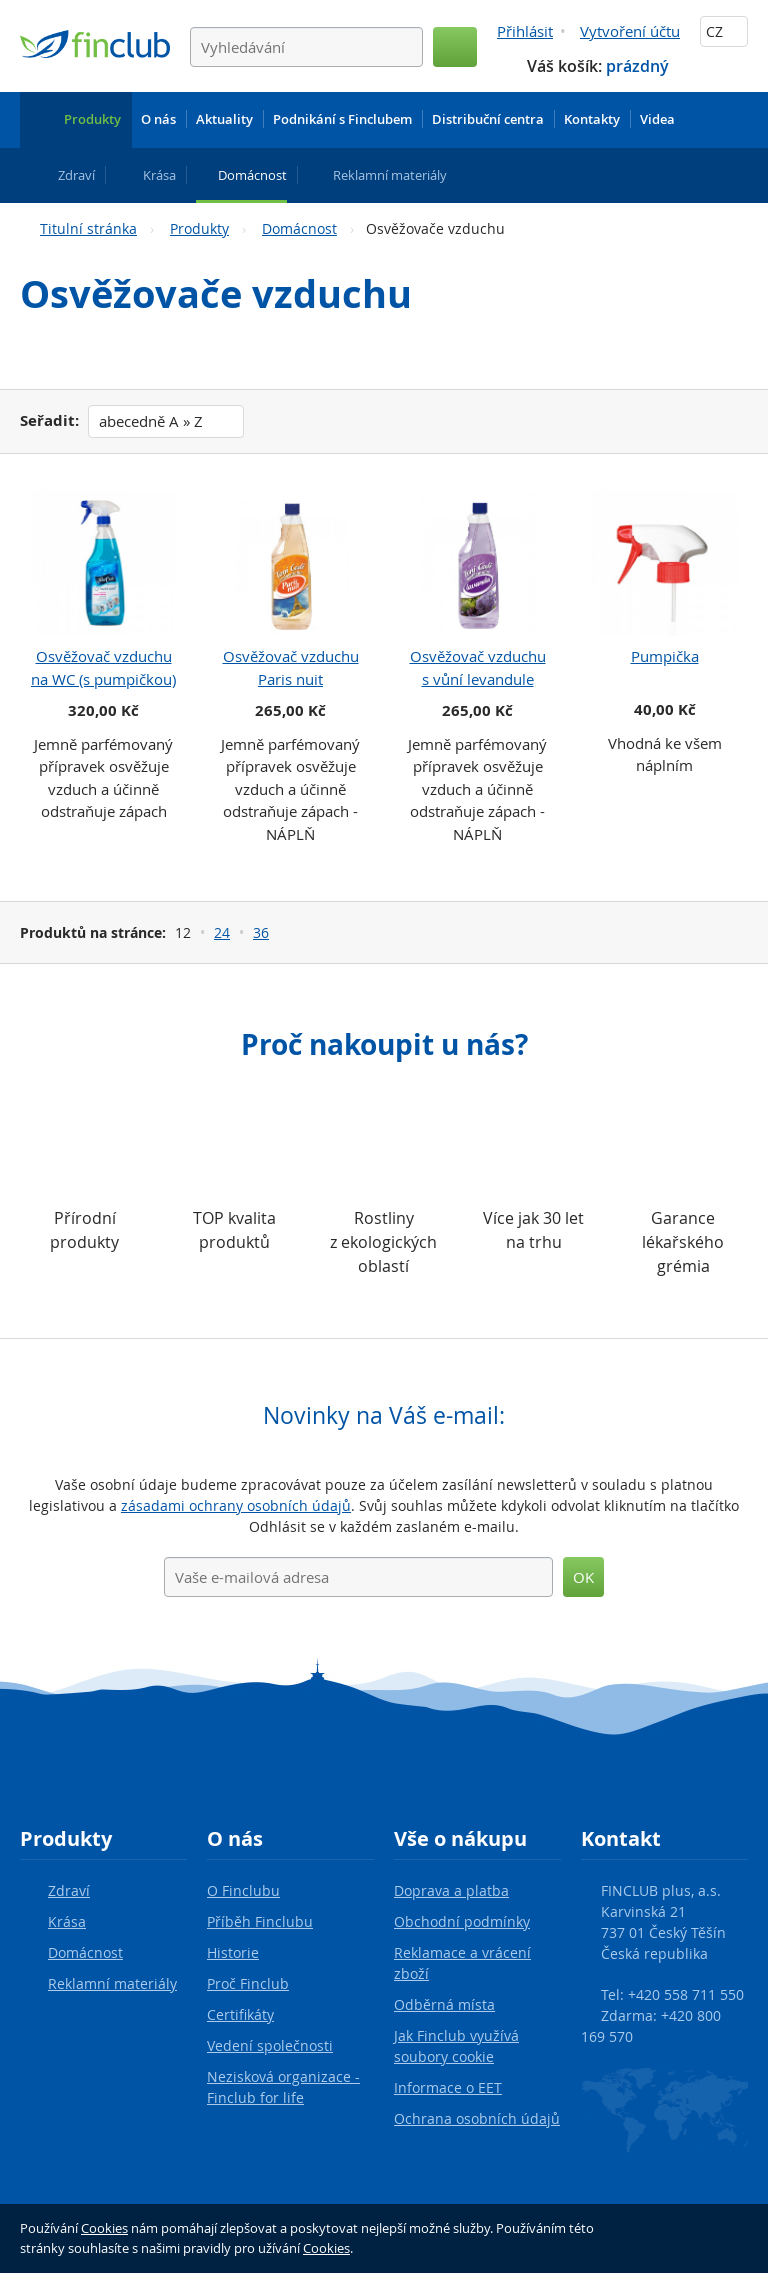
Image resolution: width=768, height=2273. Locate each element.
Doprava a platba (451, 1890)
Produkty (199, 228)
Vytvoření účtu (630, 31)
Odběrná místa (444, 2004)
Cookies (104, 2228)
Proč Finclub (248, 1983)
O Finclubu (243, 1890)
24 (222, 932)
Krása (67, 1921)
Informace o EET (448, 2087)
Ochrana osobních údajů (477, 2118)
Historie (233, 1952)
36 (261, 932)
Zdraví (69, 1890)
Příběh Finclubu (260, 1921)
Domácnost (299, 228)
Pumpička (665, 656)
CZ (724, 31)
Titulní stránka (88, 228)
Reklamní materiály (112, 1983)
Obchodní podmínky (462, 1921)
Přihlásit (525, 31)
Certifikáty (240, 2014)
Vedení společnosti (270, 2045)
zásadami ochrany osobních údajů (236, 1505)
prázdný (637, 66)
